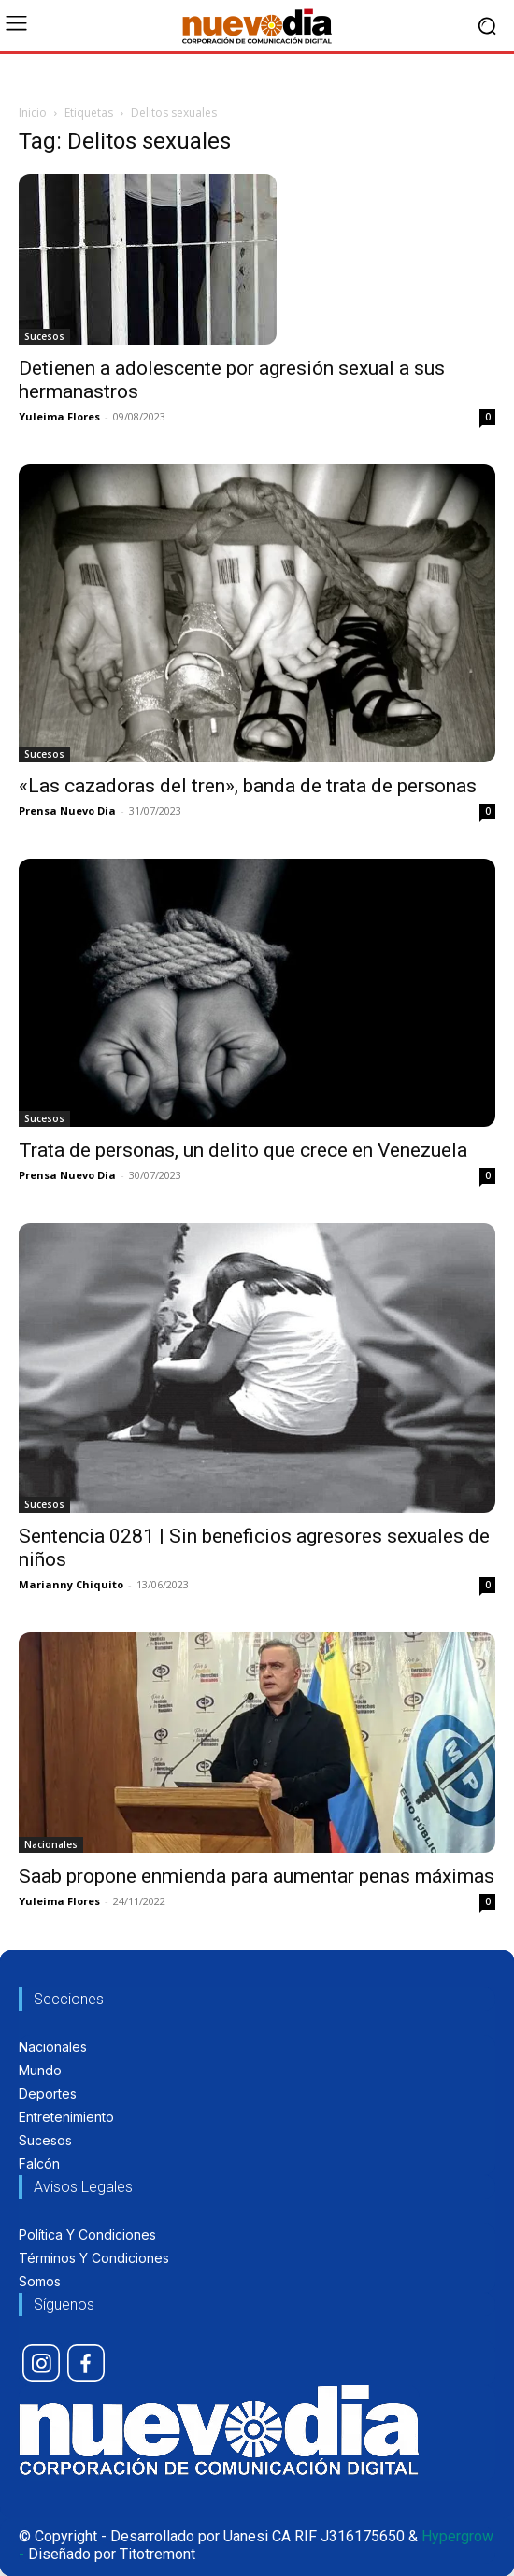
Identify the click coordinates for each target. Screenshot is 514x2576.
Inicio (33, 113)
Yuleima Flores (59, 416)
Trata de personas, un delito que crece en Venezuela (243, 1150)
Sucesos (44, 336)
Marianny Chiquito (71, 1584)
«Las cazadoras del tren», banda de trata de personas (248, 786)
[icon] (41, 2363)
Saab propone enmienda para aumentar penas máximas (256, 1876)
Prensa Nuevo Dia (67, 811)
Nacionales (51, 1844)
